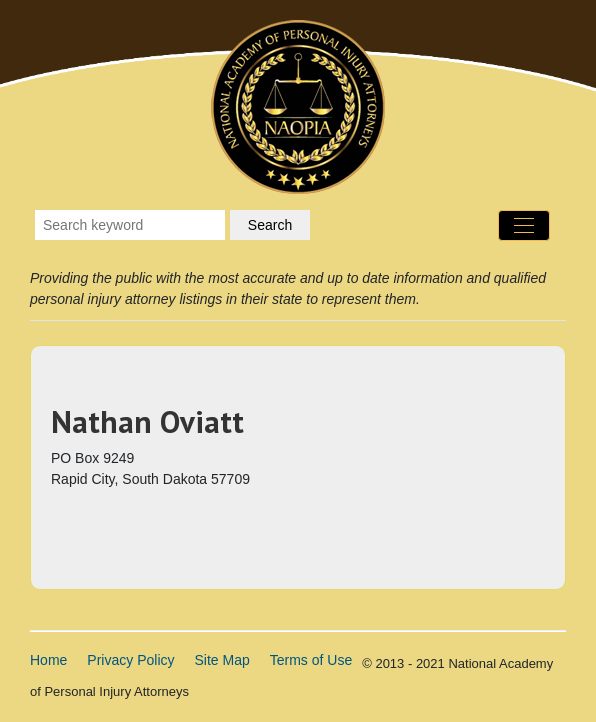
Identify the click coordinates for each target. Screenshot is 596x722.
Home (48, 660)
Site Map (222, 660)
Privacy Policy (130, 660)
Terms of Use (311, 660)
